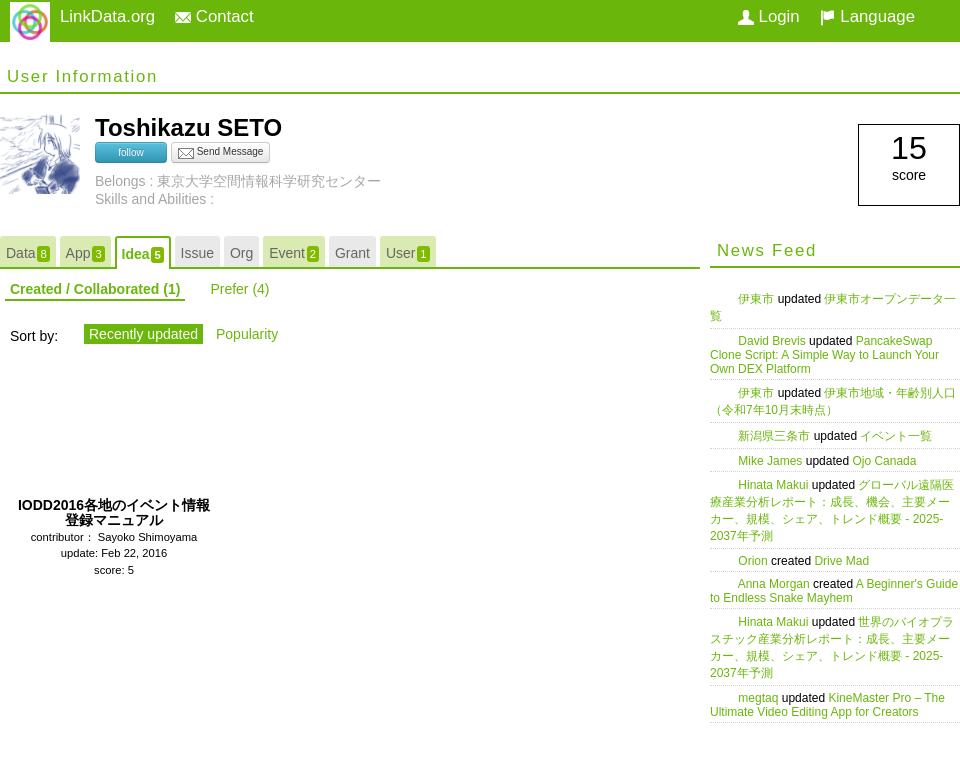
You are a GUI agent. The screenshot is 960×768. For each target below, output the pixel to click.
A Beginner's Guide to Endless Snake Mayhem (834, 591)
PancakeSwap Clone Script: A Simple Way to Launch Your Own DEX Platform (824, 355)
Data (28, 253)
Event (294, 253)
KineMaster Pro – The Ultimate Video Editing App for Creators (827, 705)
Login (769, 16)
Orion (754, 561)
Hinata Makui (774, 485)
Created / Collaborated (95, 289)
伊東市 (757, 299)
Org (241, 253)
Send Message (221, 153)
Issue (197, 253)
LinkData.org (107, 16)
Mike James (771, 461)
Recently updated (143, 334)
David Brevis (773, 341)
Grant (352, 253)
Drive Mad (841, 561)
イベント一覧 (896, 436)
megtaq (759, 698)
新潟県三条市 (775, 436)
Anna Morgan (775, 584)
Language (867, 16)
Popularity (247, 334)
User (408, 253)
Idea (143, 254)
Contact (214, 16)
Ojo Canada (884, 461)
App (85, 253)
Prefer (239, 289)
